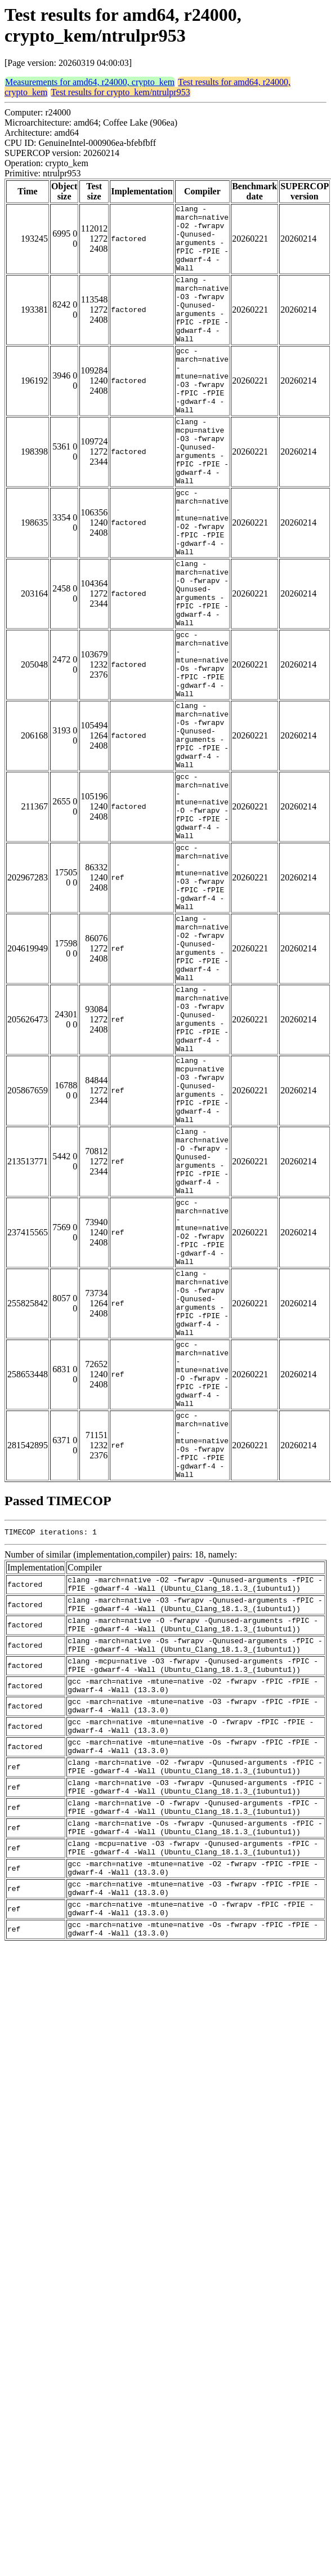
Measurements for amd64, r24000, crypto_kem (90, 82)
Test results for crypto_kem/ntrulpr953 (120, 92)
